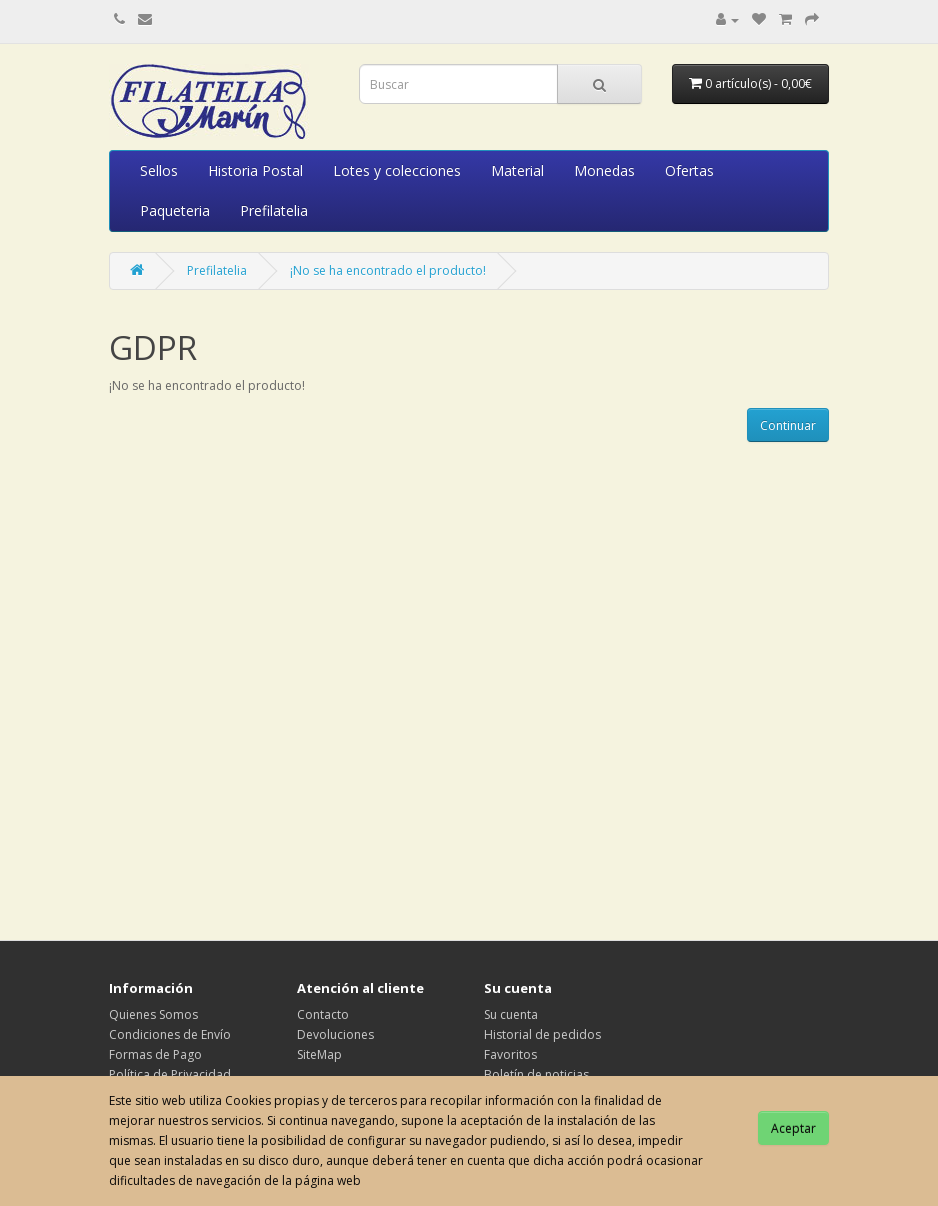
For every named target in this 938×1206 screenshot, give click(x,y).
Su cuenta (511, 1014)
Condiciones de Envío (170, 1034)
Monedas (604, 170)
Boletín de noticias (536, 1074)
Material (517, 170)
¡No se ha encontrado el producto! (388, 270)
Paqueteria (175, 210)
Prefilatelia (274, 210)
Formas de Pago (155, 1054)
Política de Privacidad (170, 1074)
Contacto (323, 1014)
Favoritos (510, 1054)
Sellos (159, 170)
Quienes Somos (153, 1014)
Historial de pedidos (542, 1034)
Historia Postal (255, 170)
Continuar (788, 425)
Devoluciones (335, 1034)
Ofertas (689, 170)
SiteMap (319, 1054)
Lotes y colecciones (397, 170)
